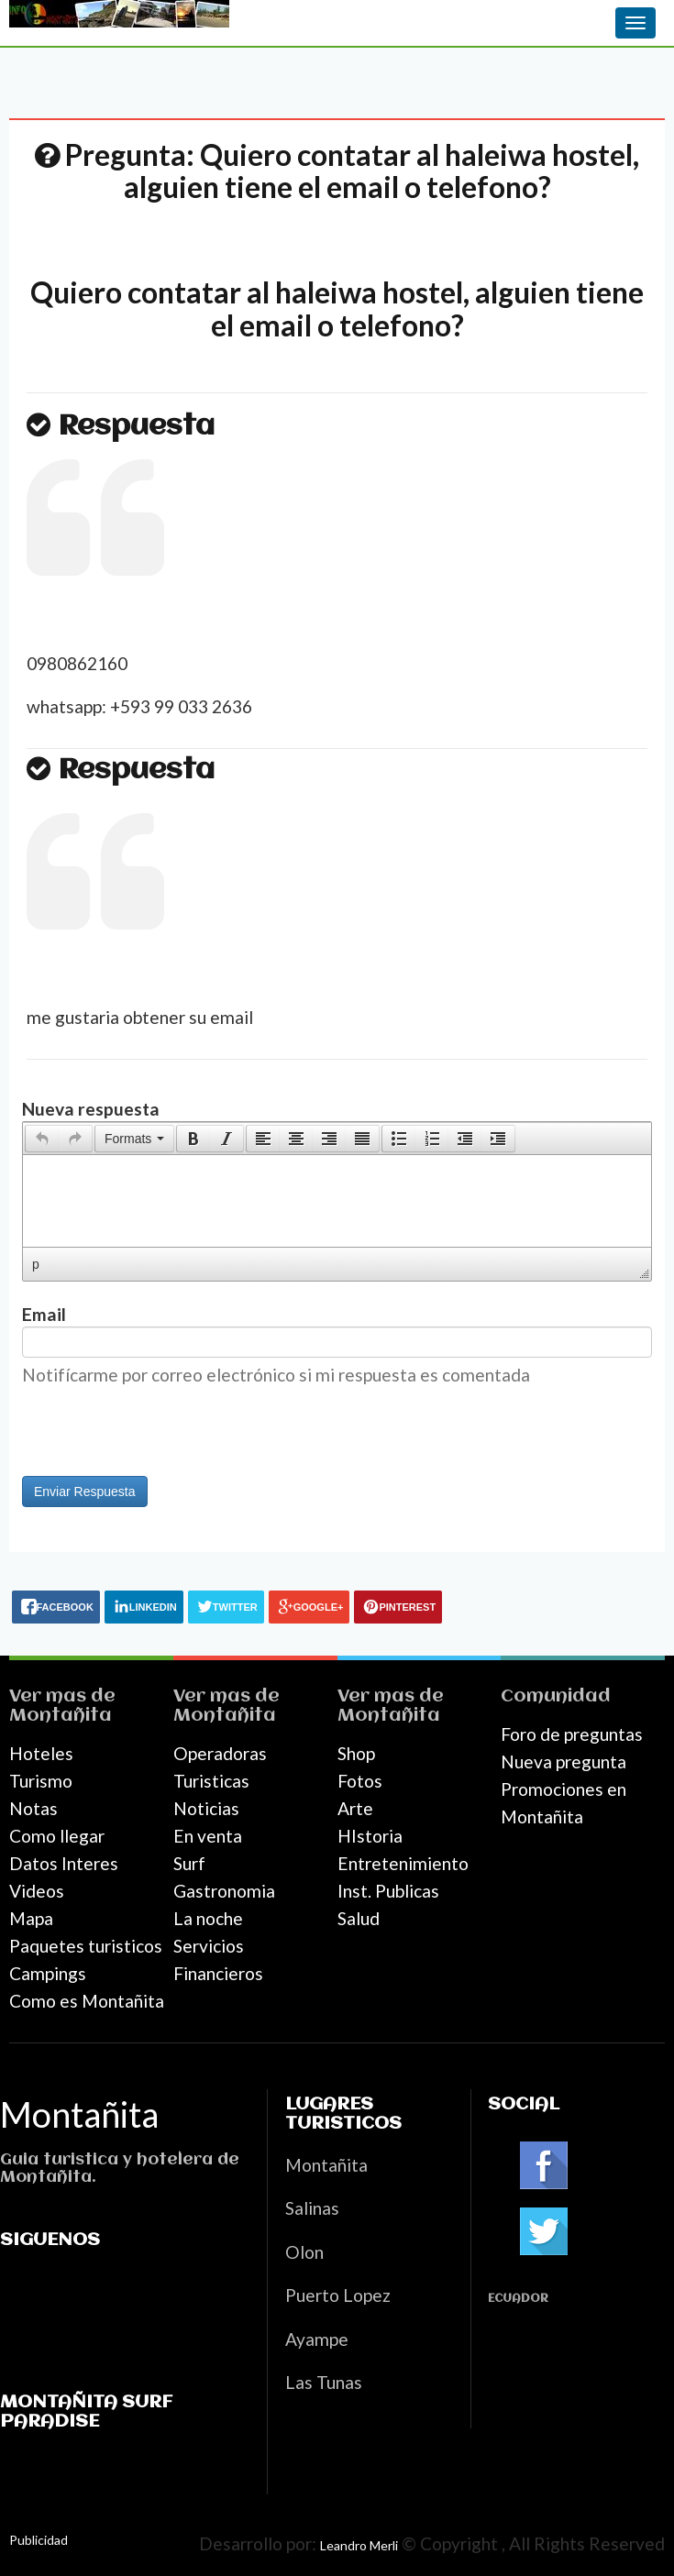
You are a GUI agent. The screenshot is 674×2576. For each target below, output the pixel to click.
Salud (358, 1918)
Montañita (60, 1715)
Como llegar (57, 1835)
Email (44, 1314)
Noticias (206, 1808)
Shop (356, 1753)
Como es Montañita (86, 2000)
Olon (304, 2251)
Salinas (312, 2207)
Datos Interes (63, 1863)
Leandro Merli (359, 2545)
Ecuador (518, 2299)
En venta (207, 1835)
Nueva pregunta (563, 1761)
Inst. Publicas (388, 1890)
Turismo (40, 1780)
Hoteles (41, 1753)
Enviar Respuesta (85, 1491)
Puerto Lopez (338, 2295)
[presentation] (42, 1138)
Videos (36, 1890)
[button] (42, 1138)
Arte (355, 1808)
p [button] (35, 1264)
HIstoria (370, 1835)
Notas (33, 1808)
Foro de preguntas (572, 1734)
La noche (208, 1918)
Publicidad (38, 2540)
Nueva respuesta (91, 1108)
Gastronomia (224, 1890)
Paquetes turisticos (85, 1945)
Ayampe (316, 2339)
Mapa (31, 1918)
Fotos (359, 1780)
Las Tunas (323, 2382)
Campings (47, 1973)
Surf (189, 1863)
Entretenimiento (403, 1863)
